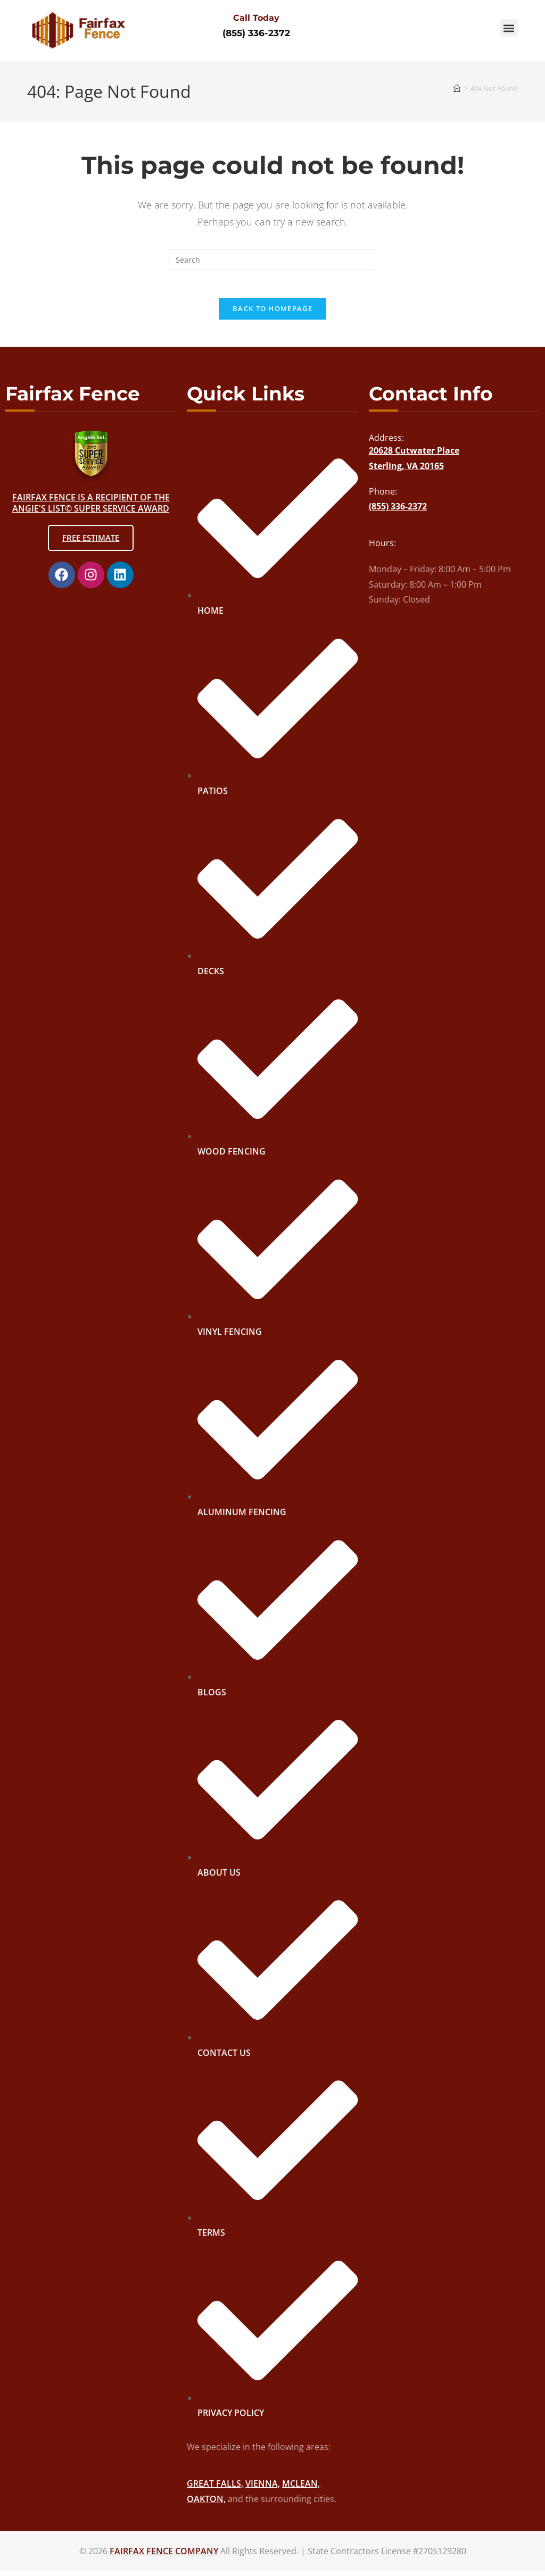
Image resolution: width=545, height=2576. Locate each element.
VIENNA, (262, 2488)
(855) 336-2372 (256, 33)
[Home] (456, 88)
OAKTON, (206, 2504)
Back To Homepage (272, 313)
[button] (509, 28)
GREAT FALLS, (215, 2488)
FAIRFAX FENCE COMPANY (164, 2556)
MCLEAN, (301, 2488)
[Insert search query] (272, 259)
